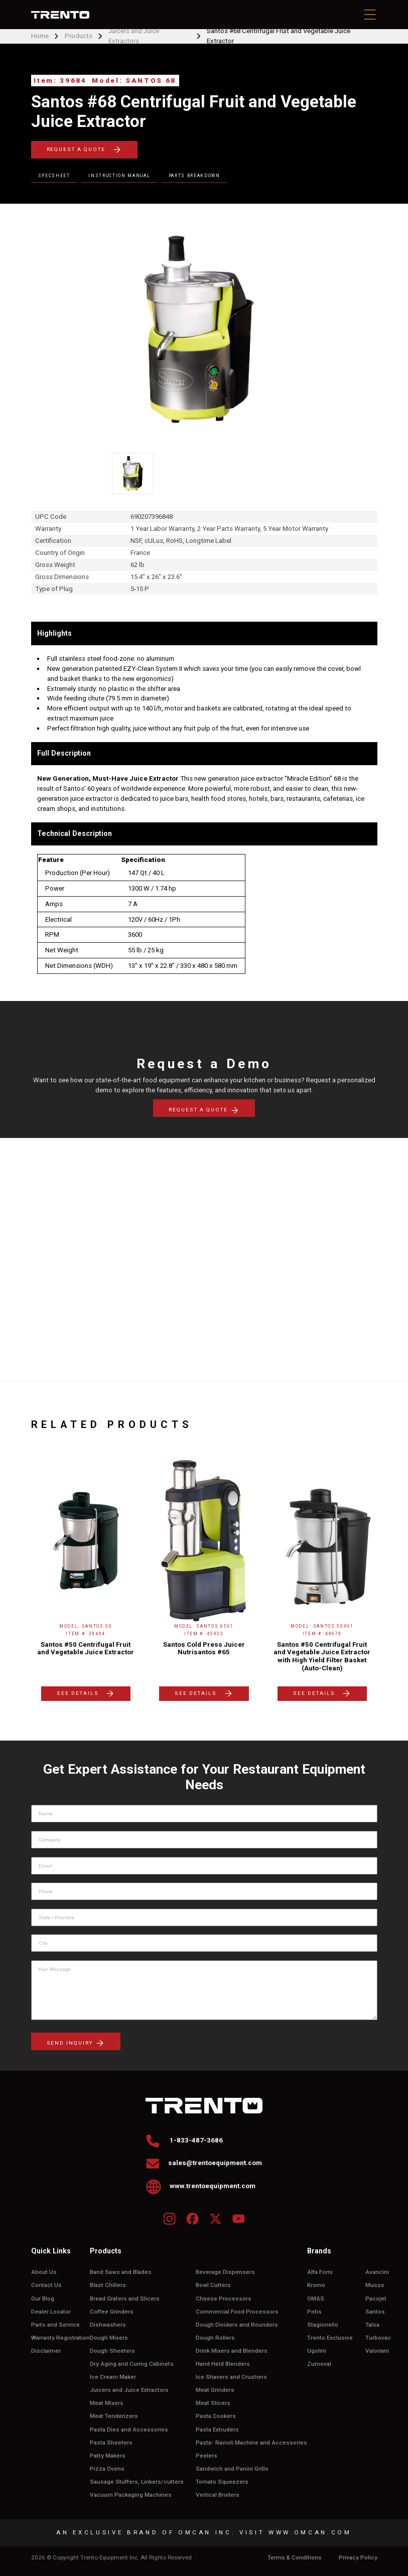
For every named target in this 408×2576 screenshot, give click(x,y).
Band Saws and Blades (121, 2272)
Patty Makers (107, 2456)
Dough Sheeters (112, 2351)
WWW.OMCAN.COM (310, 2532)
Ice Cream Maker (113, 2377)
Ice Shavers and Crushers (231, 2377)
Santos (375, 2312)
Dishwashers (108, 2325)
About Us (44, 2272)
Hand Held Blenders (223, 2364)
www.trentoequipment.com (200, 2186)
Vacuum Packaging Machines (131, 2495)
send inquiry (76, 2043)
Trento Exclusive (330, 2338)
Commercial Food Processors (237, 2312)
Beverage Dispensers (225, 2272)
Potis (314, 2312)
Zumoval (319, 2364)
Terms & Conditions (294, 2557)
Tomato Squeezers (222, 2482)
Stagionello (322, 2325)
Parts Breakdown (194, 175)
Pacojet (375, 2299)
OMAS (315, 2299)
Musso (374, 2285)
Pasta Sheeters (111, 2443)
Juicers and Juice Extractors (129, 2390)
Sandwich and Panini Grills (232, 2469)
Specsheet (54, 175)
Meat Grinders (215, 2390)
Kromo (316, 2285)
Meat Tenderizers (114, 2416)
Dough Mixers (109, 2338)
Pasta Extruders (217, 2429)
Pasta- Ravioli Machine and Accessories (251, 2443)
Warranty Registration (60, 2338)
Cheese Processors (223, 2299)
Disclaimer (46, 2351)
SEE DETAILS (86, 1693)
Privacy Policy (358, 2557)
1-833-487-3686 (184, 2140)
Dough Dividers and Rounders (237, 2325)
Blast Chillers (108, 2285)
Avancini (377, 2272)
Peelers (206, 2456)
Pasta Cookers (216, 2416)
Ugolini (316, 2351)
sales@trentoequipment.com (204, 2163)
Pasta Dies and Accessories (129, 2429)
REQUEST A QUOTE (84, 150)
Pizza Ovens (107, 2469)
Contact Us (46, 2285)
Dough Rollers (215, 2338)
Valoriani (377, 2351)
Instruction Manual (119, 175)
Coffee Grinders (111, 2312)
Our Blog (42, 2299)
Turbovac (378, 2338)
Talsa (372, 2325)
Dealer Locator (51, 2312)
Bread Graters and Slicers (125, 2299)
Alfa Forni (320, 2272)
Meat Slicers (213, 2403)
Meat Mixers (106, 2403)
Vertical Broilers (217, 2495)
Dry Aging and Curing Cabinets (132, 2364)
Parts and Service (55, 2325)
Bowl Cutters (213, 2285)
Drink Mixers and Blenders (231, 2351)
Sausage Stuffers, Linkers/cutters (137, 2482)
